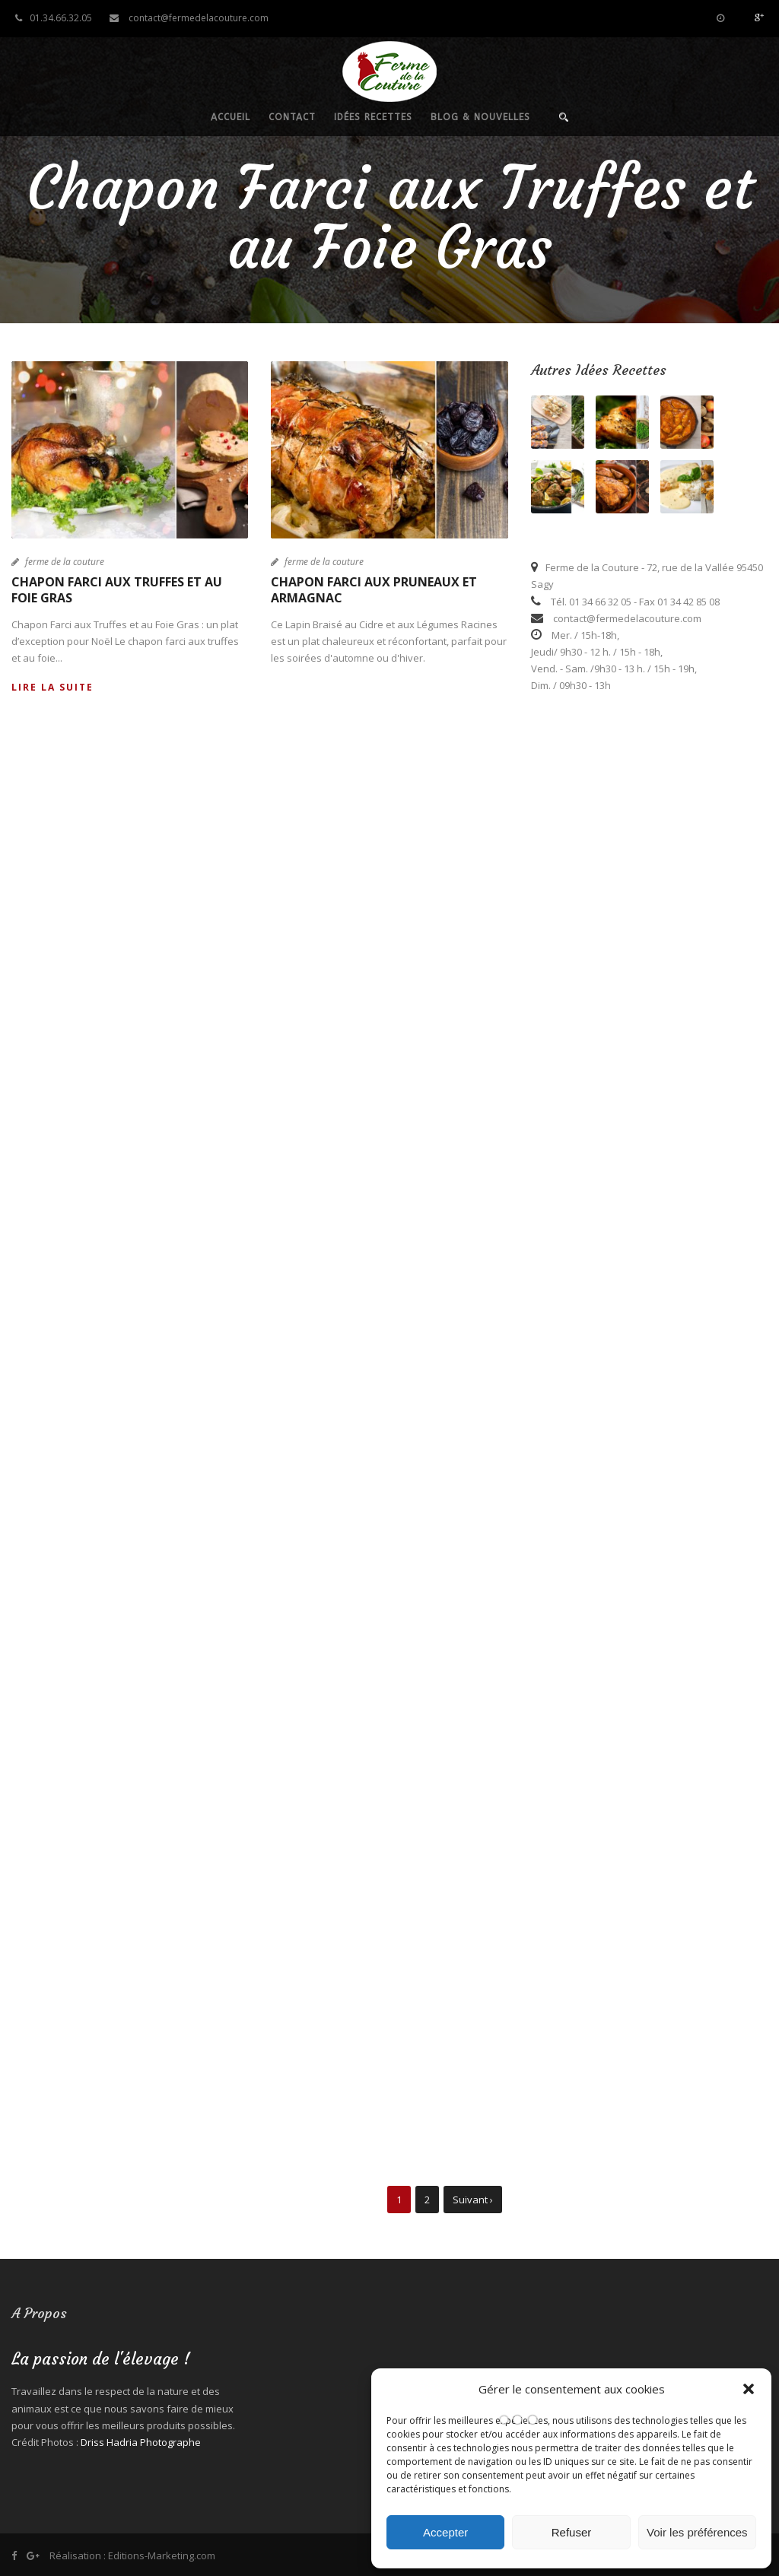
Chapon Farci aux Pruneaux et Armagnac (374, 589)
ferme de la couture (64, 561)
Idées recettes (373, 117)
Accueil (230, 117)
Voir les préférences (697, 2532)
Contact (292, 117)
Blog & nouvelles (480, 117)
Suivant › (473, 2199)
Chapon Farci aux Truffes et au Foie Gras (116, 589)
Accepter (445, 2532)
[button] (748, 2389)
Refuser (572, 2532)
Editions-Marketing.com (161, 2555)
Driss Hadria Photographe (141, 2442)
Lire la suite (52, 687)
